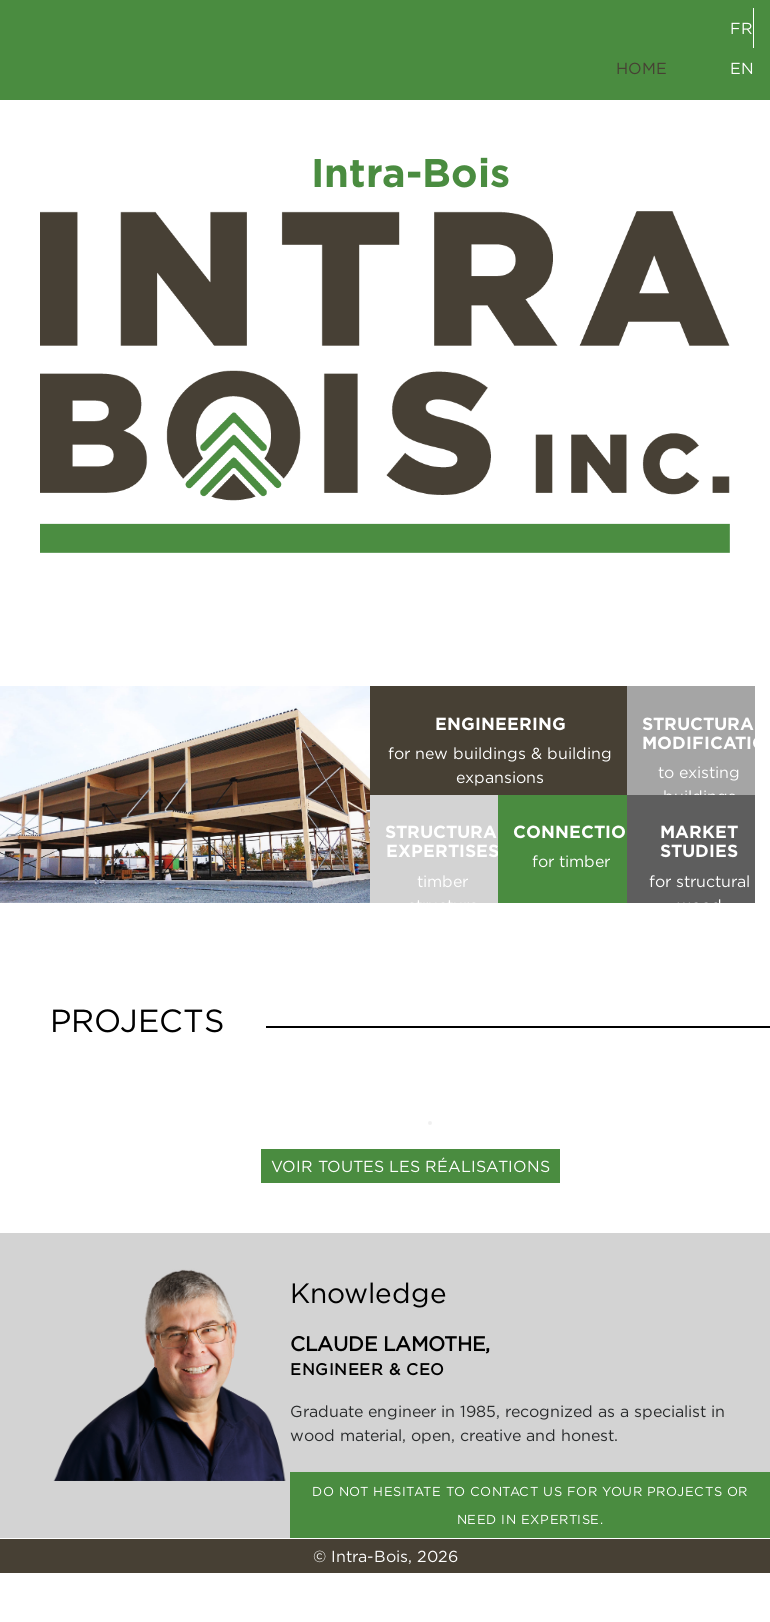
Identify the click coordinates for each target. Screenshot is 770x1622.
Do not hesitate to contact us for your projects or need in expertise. (530, 1505)
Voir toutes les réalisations (410, 1166)
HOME (641, 68)
